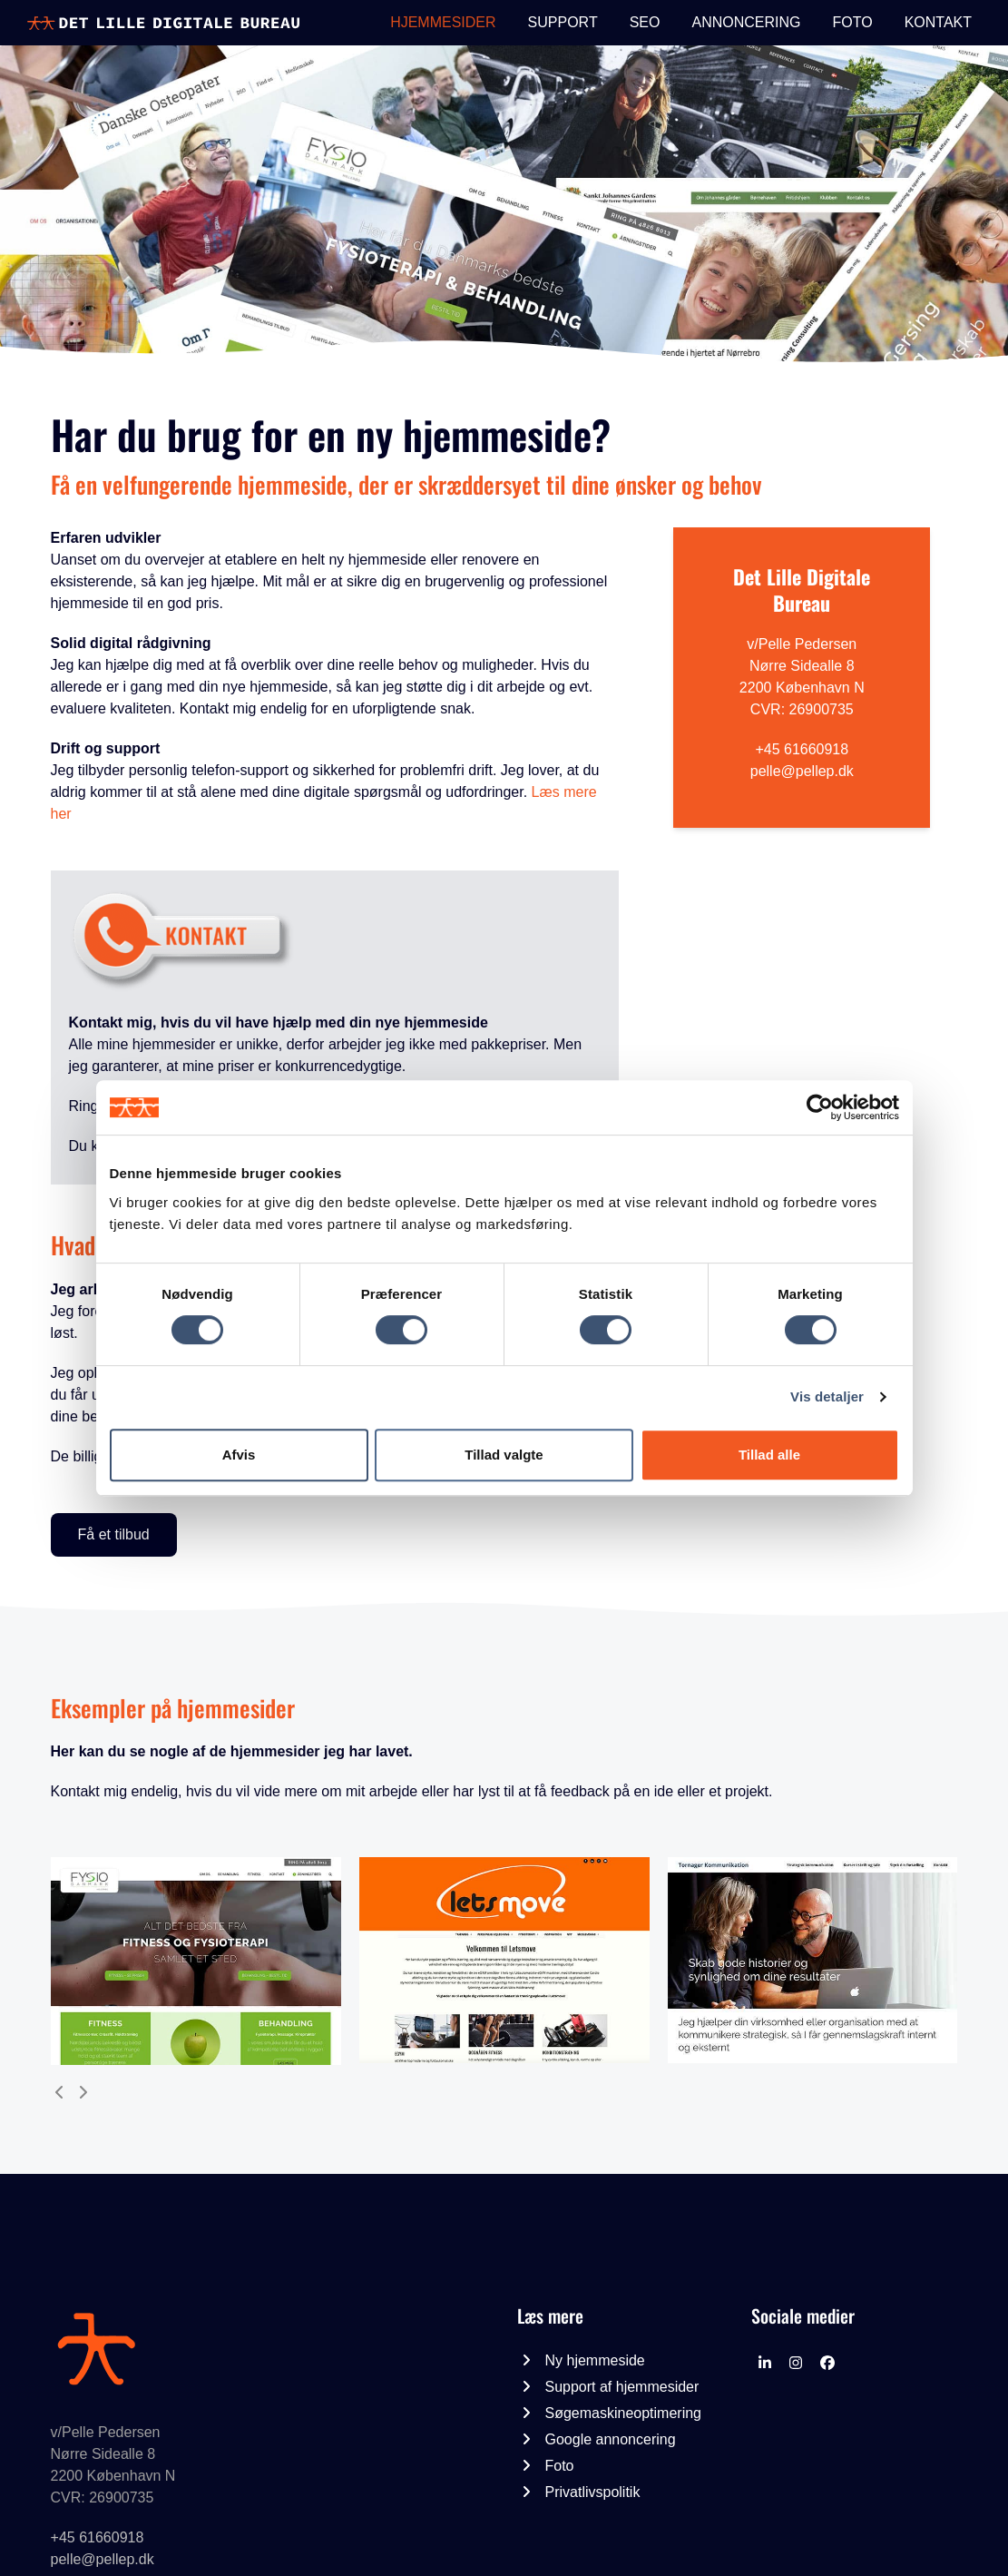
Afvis (239, 1454)
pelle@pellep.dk (802, 771)
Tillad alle (769, 1454)
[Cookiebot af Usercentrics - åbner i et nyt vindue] (819, 1107)
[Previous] (60, 2092)
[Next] (82, 2092)
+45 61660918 (801, 749)
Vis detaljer (827, 1396)
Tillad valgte (504, 1454)
